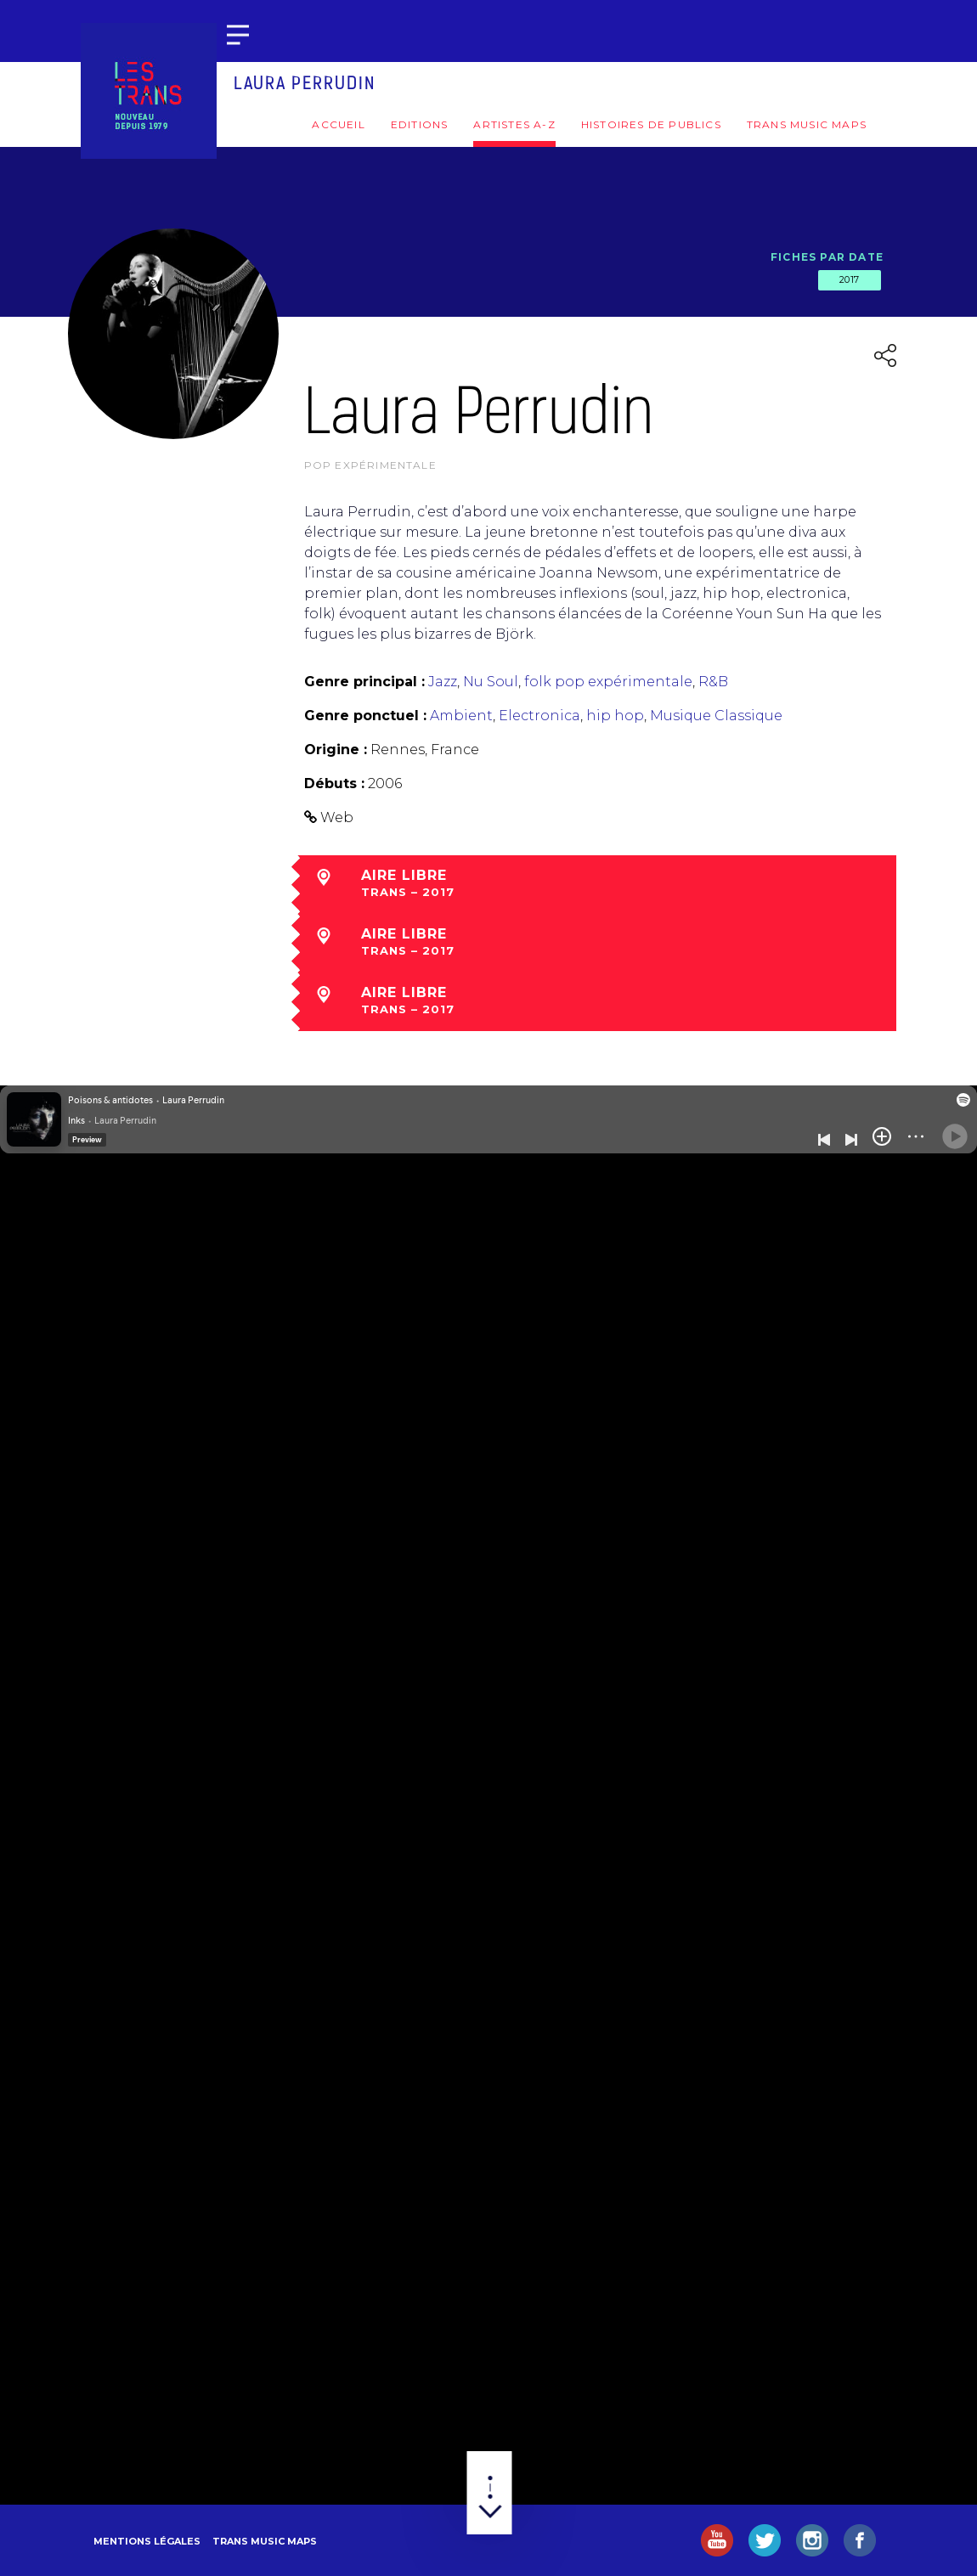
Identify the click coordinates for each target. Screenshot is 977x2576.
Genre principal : (364, 682)
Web (336, 817)
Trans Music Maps (807, 124)
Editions (420, 124)
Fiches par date (827, 257)
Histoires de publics (651, 124)
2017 (849, 279)
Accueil (338, 124)
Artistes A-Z (514, 124)
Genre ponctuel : (365, 715)
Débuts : (334, 783)
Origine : (335, 749)
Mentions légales (146, 2541)
